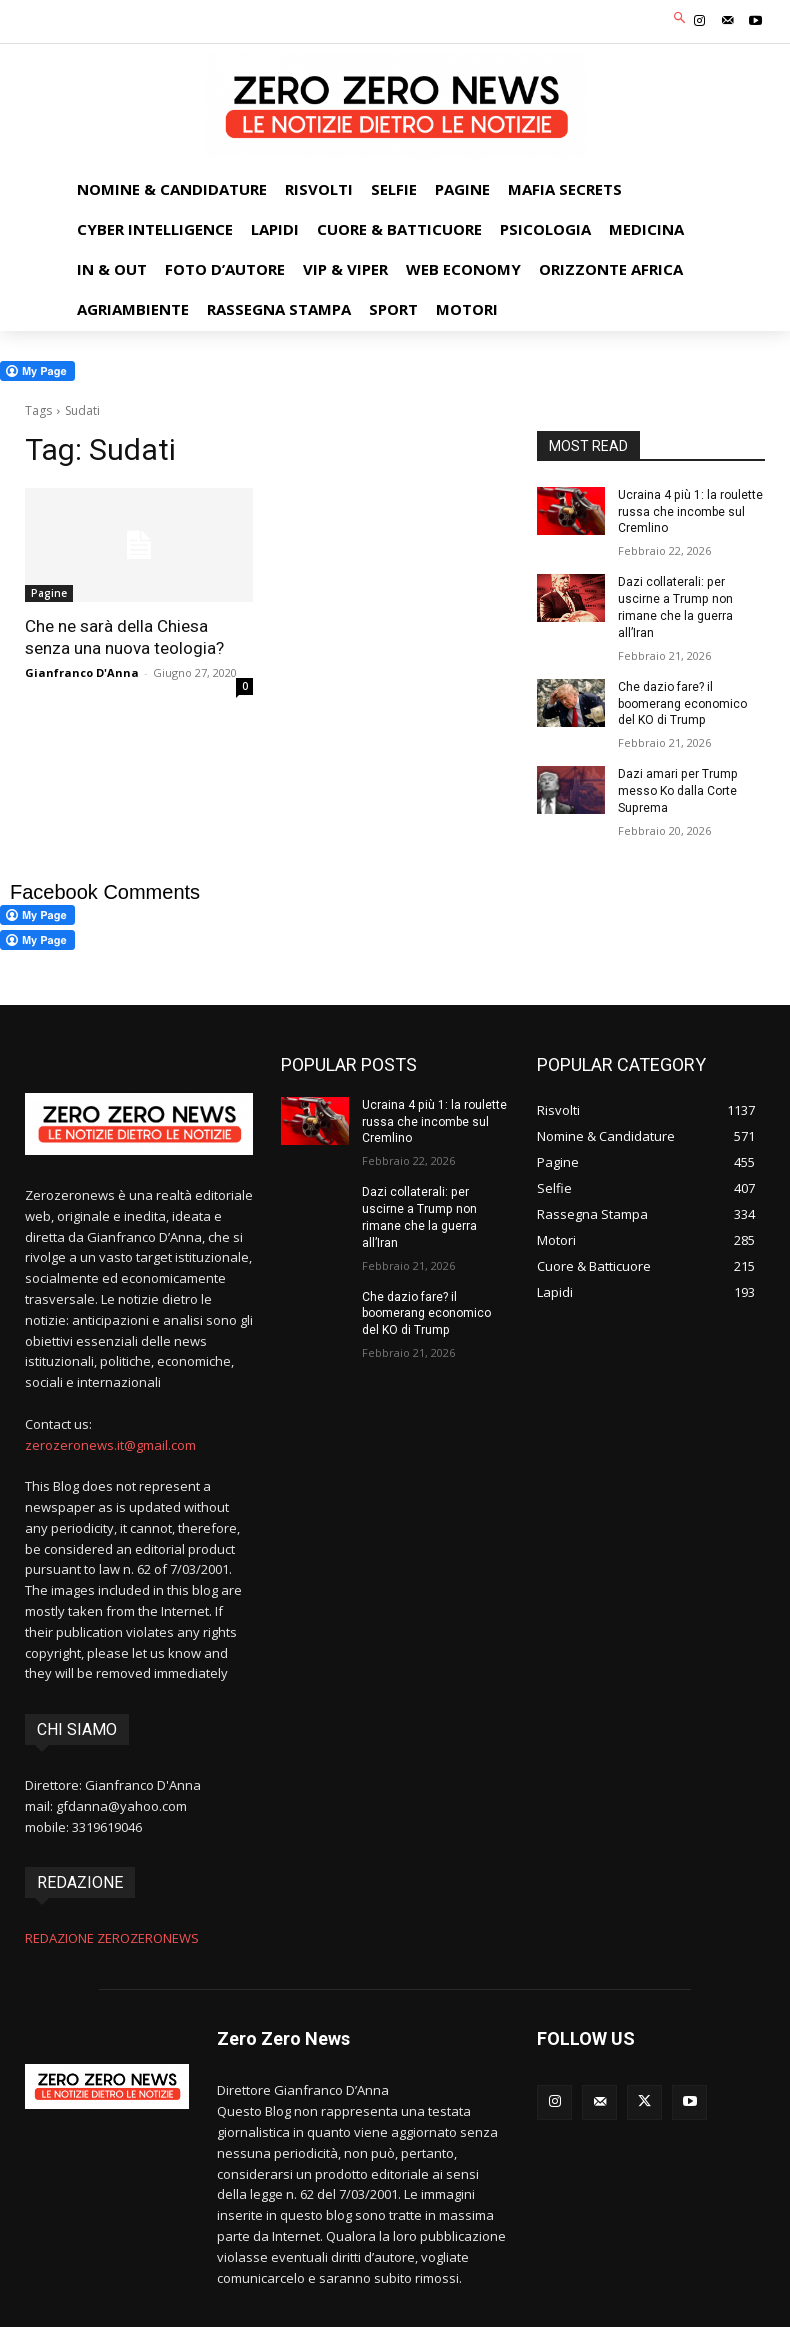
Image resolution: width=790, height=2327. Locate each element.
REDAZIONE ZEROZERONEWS (112, 1938)
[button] (680, 19)
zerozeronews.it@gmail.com (110, 1444)
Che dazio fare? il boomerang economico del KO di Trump (682, 703)
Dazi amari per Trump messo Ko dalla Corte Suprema (677, 791)
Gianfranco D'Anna (82, 672)
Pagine (49, 593)
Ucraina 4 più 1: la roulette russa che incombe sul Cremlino (690, 512)
